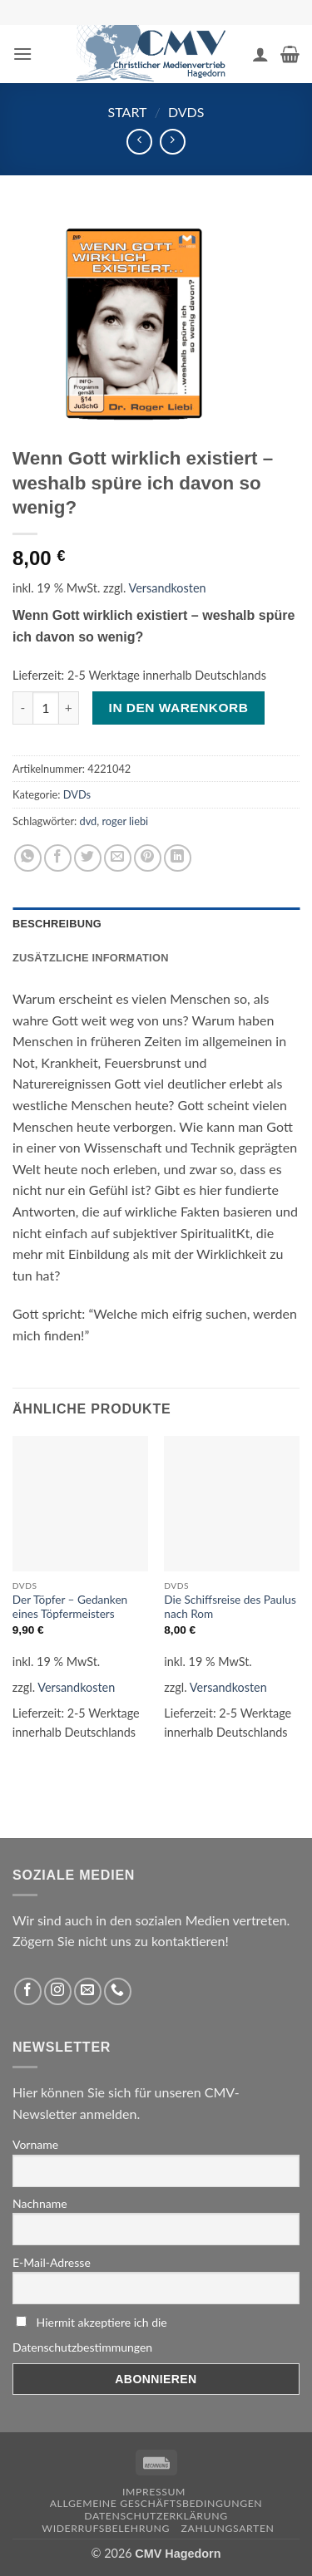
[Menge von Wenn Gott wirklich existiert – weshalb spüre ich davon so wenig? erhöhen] (69, 708)
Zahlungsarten (228, 2528)
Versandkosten (167, 588)
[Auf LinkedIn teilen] (177, 858)
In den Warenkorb (179, 708)
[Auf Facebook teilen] (58, 858)
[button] (22, 53)
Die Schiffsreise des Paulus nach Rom (230, 1607)
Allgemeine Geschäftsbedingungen (156, 2503)
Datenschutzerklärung (155, 2516)
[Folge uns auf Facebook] (28, 1991)
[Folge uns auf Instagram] (58, 1991)
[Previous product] (173, 142)
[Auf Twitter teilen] (88, 858)
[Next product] (139, 142)
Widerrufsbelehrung (106, 2528)
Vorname (35, 2144)
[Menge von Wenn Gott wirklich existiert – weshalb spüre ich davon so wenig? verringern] (22, 708)
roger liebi (125, 821)
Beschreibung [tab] (57, 923)
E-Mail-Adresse (51, 2262)
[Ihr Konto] (260, 54)
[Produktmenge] (45, 708)
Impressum (154, 2491)
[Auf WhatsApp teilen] (28, 858)
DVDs (186, 112)
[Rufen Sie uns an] (117, 1991)
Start (127, 112)
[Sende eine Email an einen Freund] (117, 858)
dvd (88, 821)
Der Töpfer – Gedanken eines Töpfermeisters (69, 1607)
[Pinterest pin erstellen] (147, 858)
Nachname (39, 2203)
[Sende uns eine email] (88, 1991)
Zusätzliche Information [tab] (90, 957)
